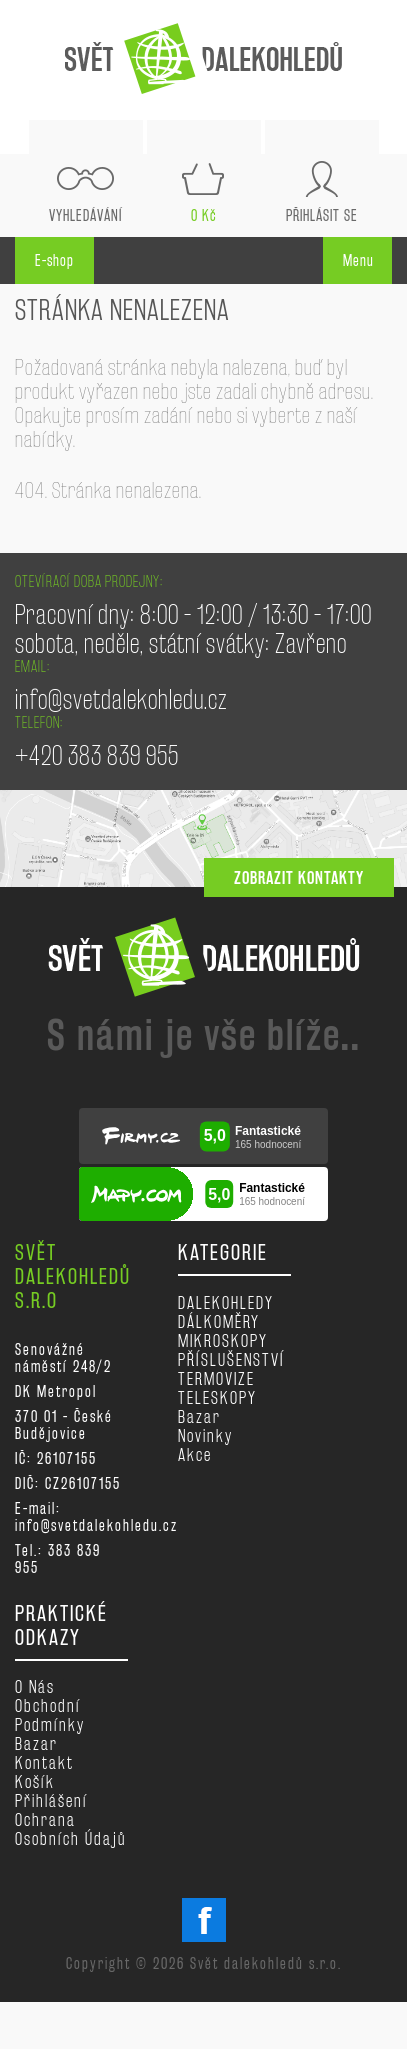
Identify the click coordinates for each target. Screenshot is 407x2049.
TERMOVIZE (216, 1378)
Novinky (205, 1435)
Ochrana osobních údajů (70, 1829)
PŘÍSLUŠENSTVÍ (231, 1359)
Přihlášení (51, 1800)
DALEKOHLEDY (226, 1302)
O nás (35, 1686)
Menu (358, 260)
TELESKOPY (217, 1397)
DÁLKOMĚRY (219, 1321)
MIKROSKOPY (223, 1340)
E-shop (54, 260)
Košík (35, 1781)
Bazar (199, 1416)
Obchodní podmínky (50, 1715)
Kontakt (44, 1762)
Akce (195, 1454)
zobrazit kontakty (299, 877)
